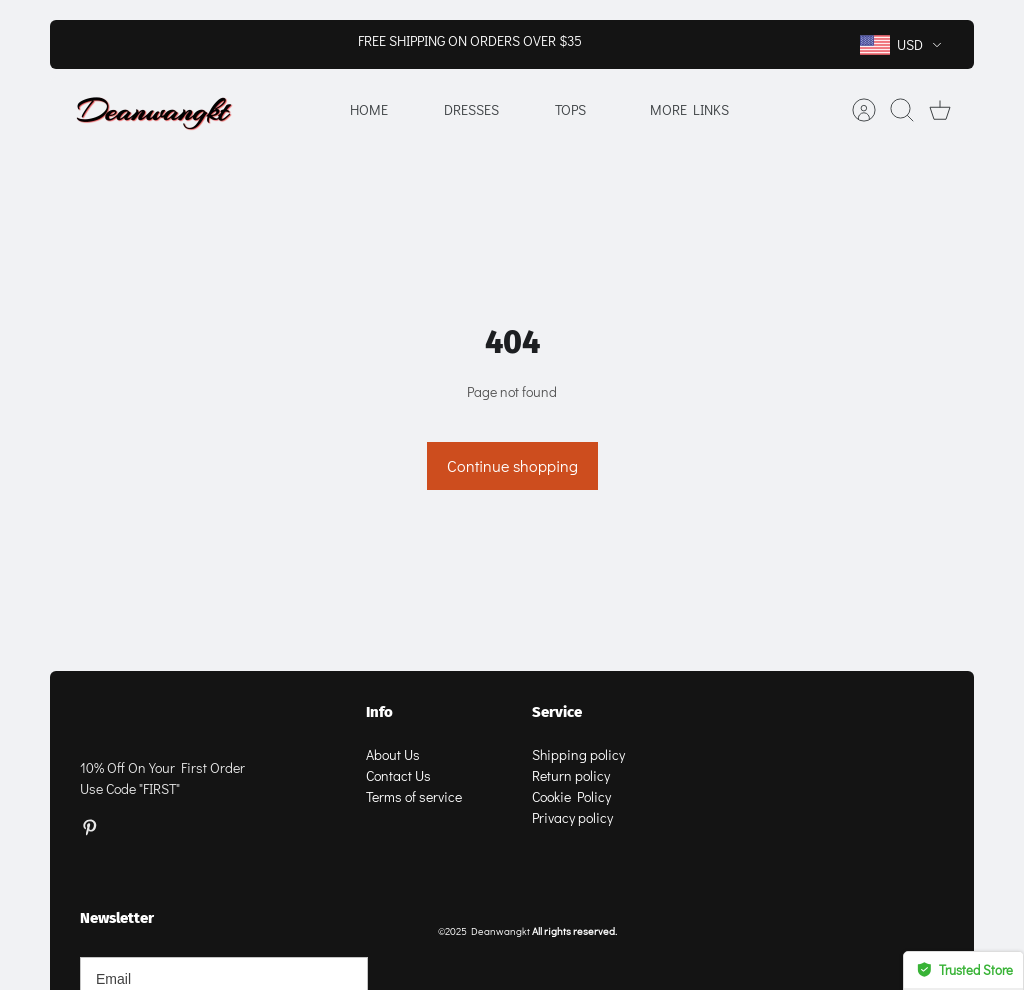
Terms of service (414, 796)
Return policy (571, 775)
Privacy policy (572, 817)
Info (379, 712)
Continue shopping (512, 465)
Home (369, 109)
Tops (570, 109)
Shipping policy (578, 754)
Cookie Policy (571, 796)
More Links (689, 109)
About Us (393, 754)
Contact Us (398, 775)
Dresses (471, 109)
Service (557, 712)
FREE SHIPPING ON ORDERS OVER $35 (470, 40)
